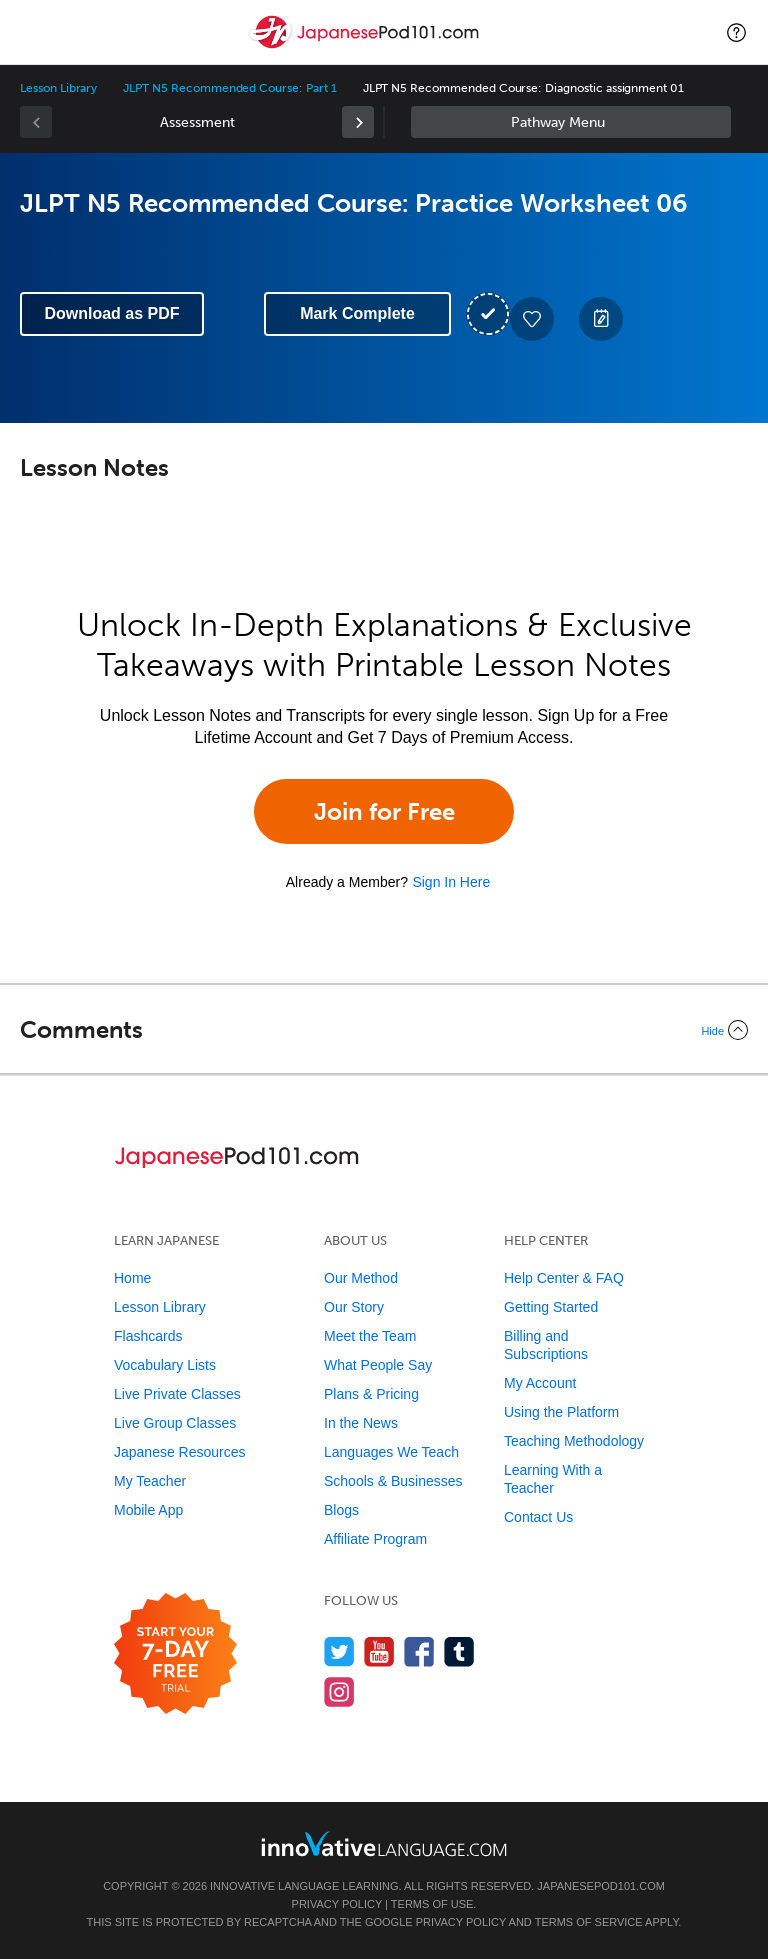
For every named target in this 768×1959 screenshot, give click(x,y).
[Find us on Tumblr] (459, 1651)
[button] (736, 32)
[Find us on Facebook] (419, 1651)
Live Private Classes (177, 1394)
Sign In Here (451, 882)
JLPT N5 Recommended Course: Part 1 (229, 88)
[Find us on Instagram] (339, 1691)
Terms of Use (432, 1904)
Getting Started (551, 1307)
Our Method (361, 1278)
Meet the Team (370, 1336)
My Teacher (150, 1481)
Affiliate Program (375, 1539)
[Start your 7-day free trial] (175, 1654)
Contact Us (538, 1517)
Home (132, 1278)
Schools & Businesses (393, 1481)
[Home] (366, 46)
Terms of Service (589, 1922)
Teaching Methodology (574, 1441)
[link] (358, 122)
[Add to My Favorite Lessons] (532, 319)
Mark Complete (357, 313)
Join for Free (384, 811)
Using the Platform (561, 1412)
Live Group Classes (175, 1423)
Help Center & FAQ (564, 1278)
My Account (540, 1383)
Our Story (354, 1307)
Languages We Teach (391, 1452)
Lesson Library (58, 88)
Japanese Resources (180, 1452)
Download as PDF (111, 313)
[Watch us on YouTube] (379, 1651)
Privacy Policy (337, 1904)
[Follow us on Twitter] (339, 1651)
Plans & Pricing (371, 1394)
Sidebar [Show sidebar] (571, 122)
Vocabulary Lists (165, 1365)
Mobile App (148, 1510)
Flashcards (148, 1336)
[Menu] (32, 32)
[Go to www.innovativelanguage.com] (384, 1843)
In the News (361, 1423)
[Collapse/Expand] (384, 1030)
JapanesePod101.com (601, 1886)
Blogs (341, 1510)
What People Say (378, 1365)
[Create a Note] (601, 319)
